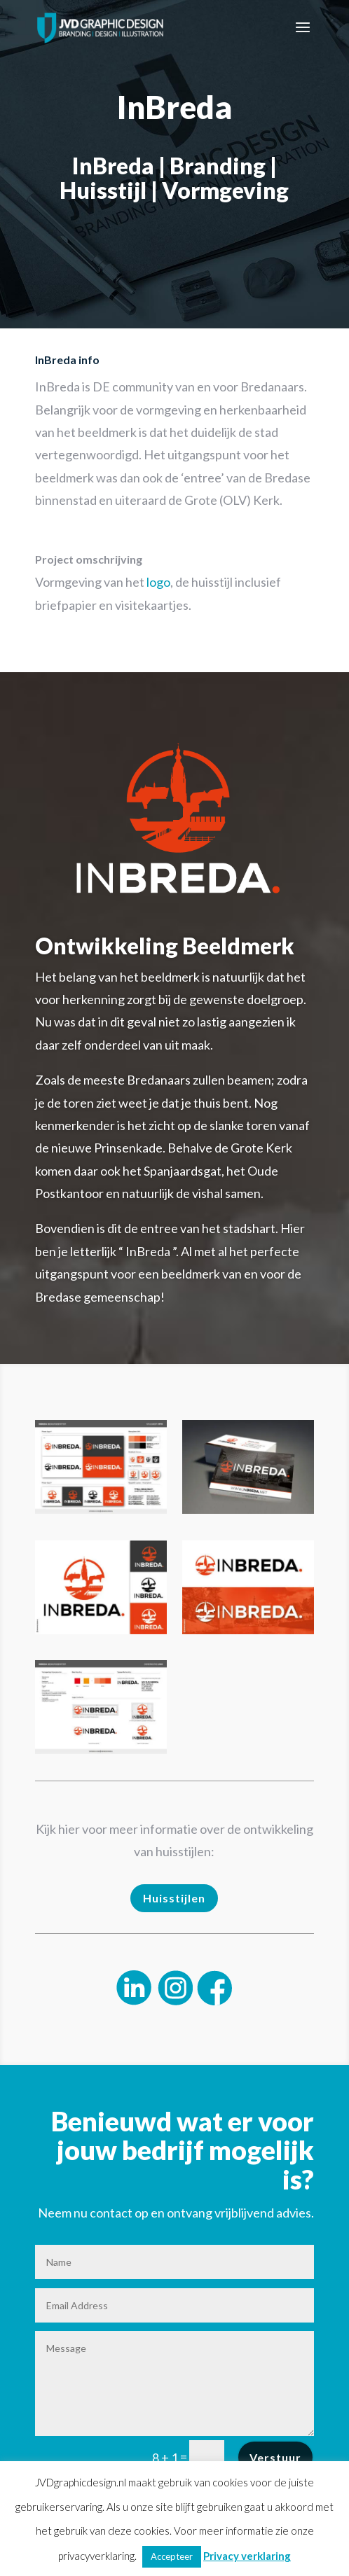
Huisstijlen (174, 1898)
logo (158, 582)
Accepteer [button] (172, 2556)
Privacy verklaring (247, 2555)
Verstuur (275, 2457)
